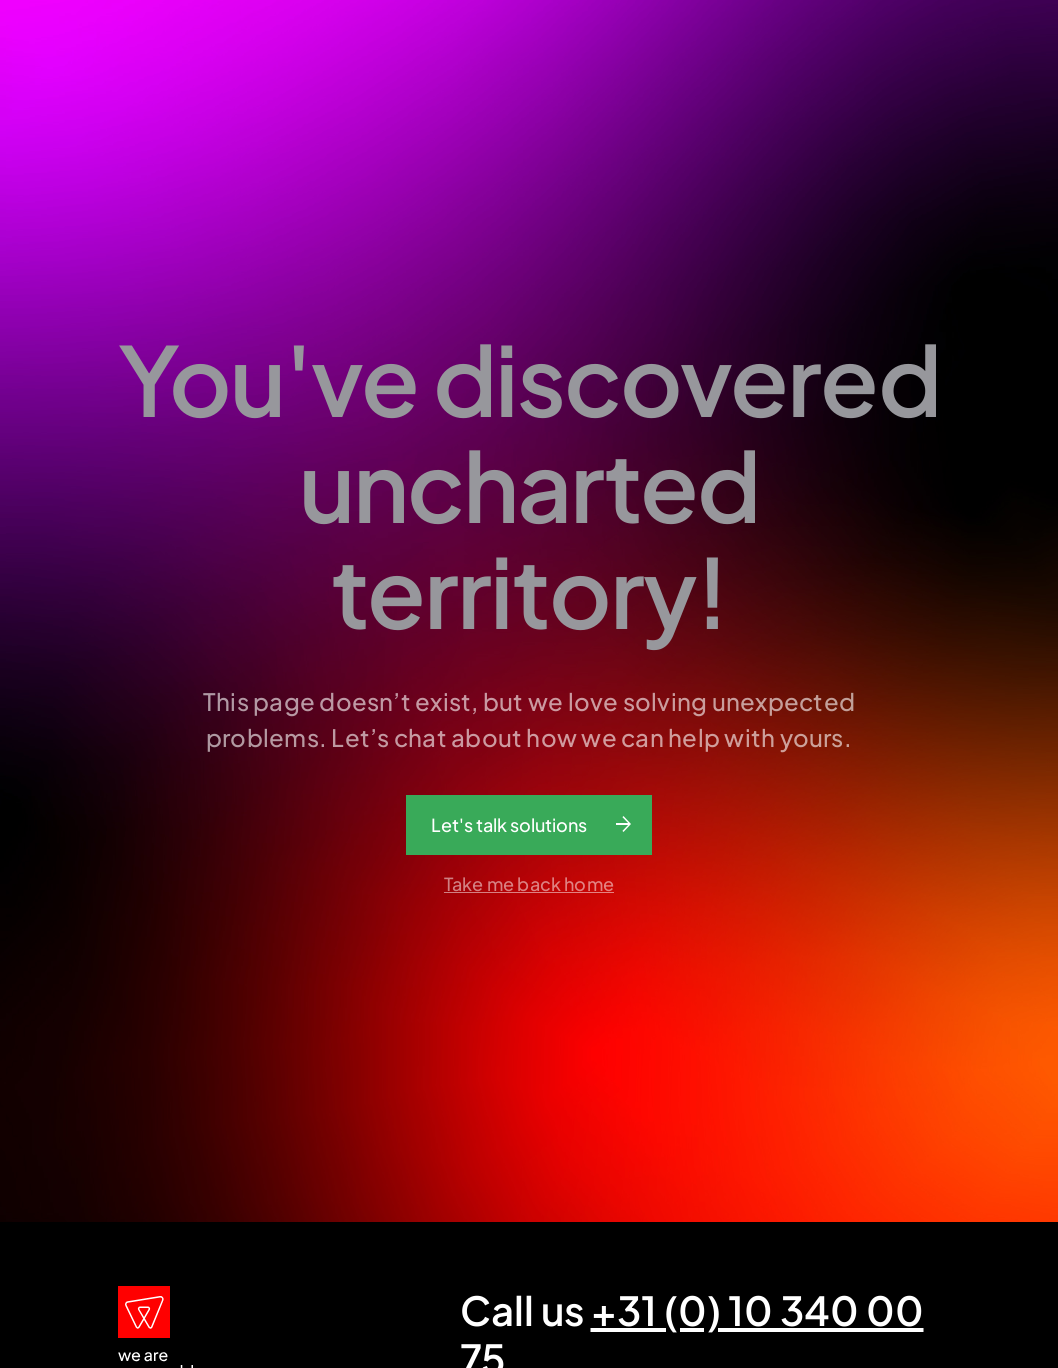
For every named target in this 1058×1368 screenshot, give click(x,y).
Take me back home (529, 883)
